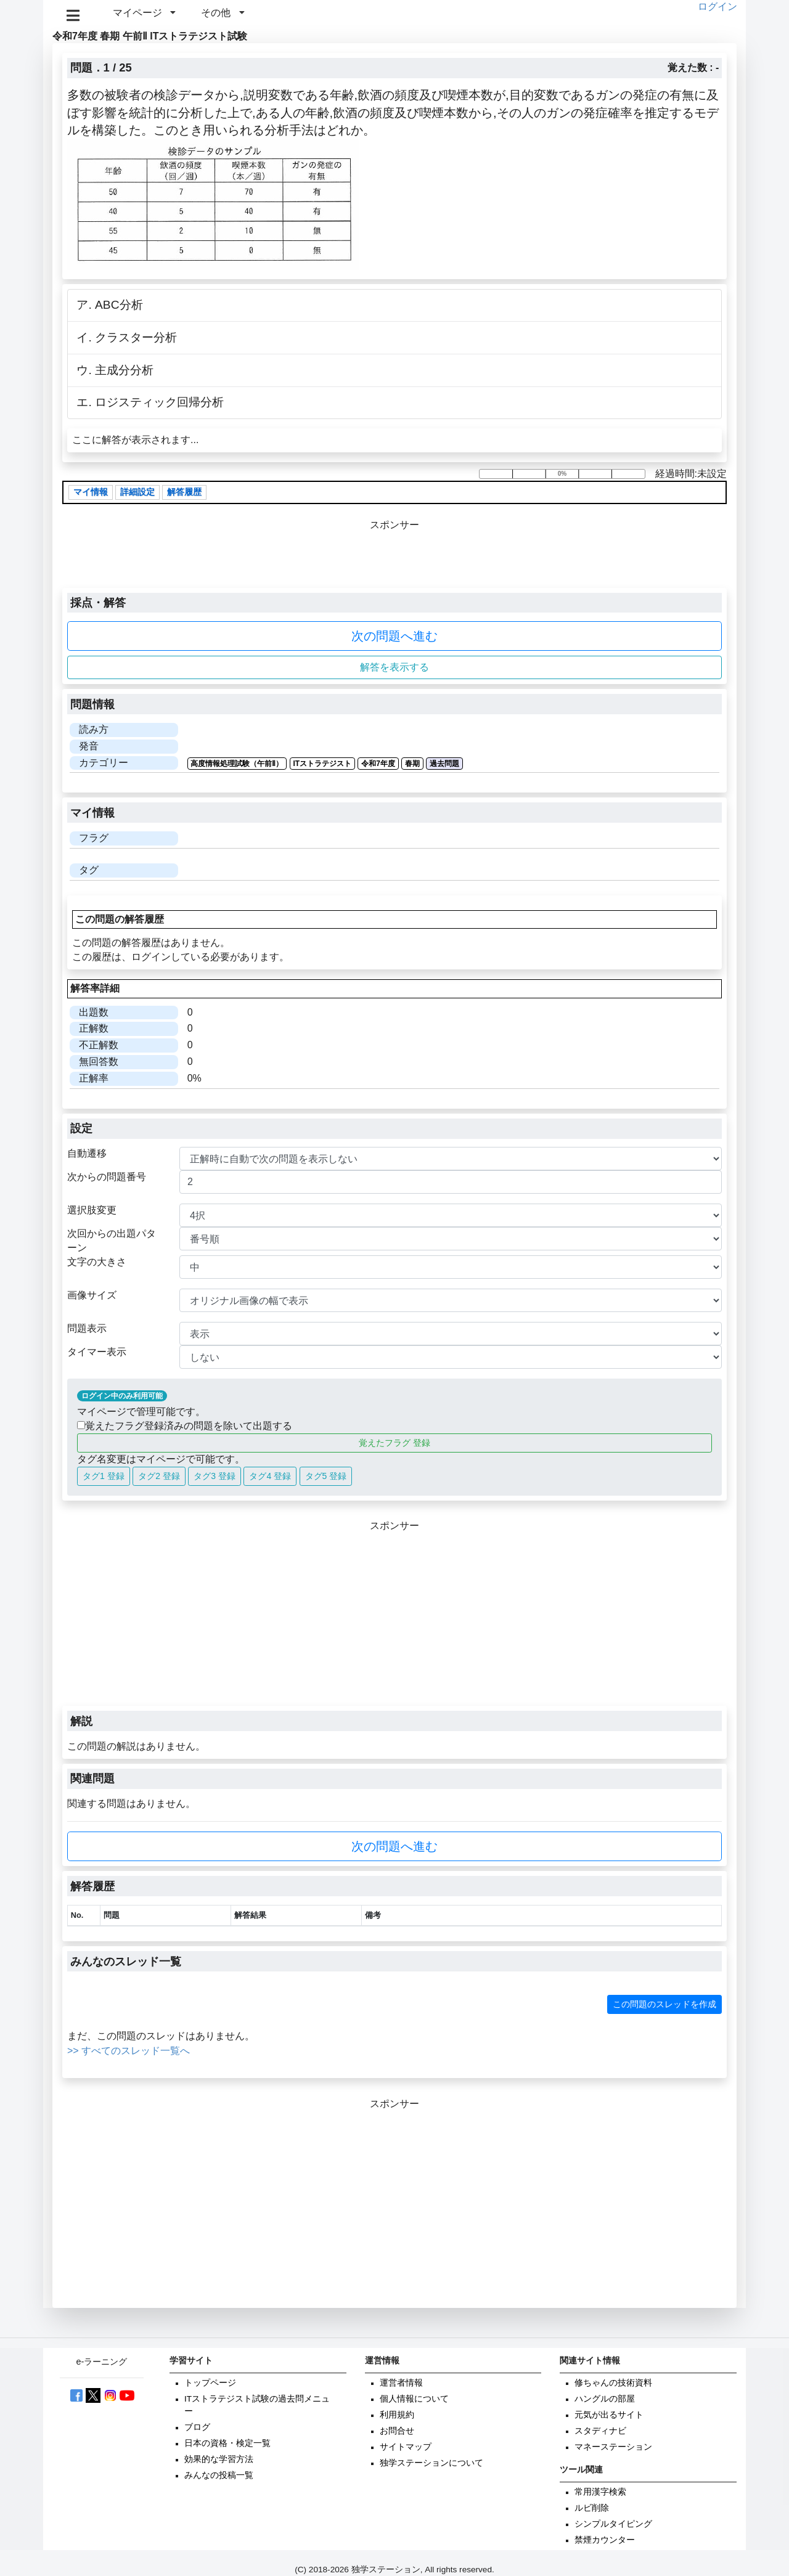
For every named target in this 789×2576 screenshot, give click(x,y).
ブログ (197, 2427)
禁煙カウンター (604, 2540)
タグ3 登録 (214, 1476)
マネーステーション (613, 2447)
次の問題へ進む (394, 636)
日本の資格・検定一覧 (227, 2443)
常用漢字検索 (600, 2492)
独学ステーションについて (431, 2463)
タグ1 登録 (104, 1476)
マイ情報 (90, 492)
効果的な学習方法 (218, 2459)
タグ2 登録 (159, 1476)
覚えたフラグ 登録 (394, 1443)
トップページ (210, 2382)
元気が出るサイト (609, 2414)
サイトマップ (405, 2447)
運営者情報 (401, 2382)
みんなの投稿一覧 (218, 2475)
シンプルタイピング (613, 2524)
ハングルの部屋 (604, 2398)
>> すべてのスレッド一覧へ (128, 2050)
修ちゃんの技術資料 (613, 2382)
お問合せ (397, 2430)
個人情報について (414, 2398)
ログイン (717, 6)
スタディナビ (600, 2430)
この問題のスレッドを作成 (664, 2004)
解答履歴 (184, 492)
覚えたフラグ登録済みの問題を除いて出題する (184, 1425)
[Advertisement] (394, 1619)
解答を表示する (394, 667)
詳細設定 (137, 492)
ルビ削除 (591, 2508)
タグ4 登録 (270, 1476)
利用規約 (397, 2414)
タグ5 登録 (326, 1476)
